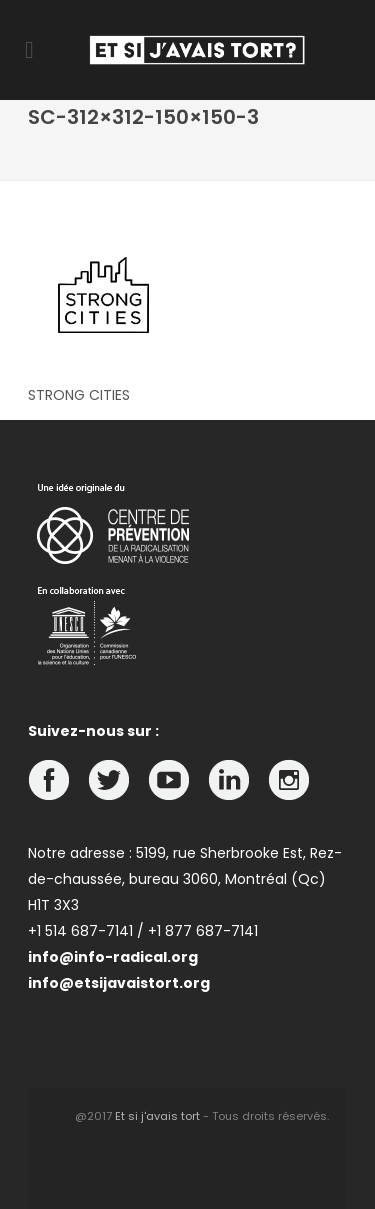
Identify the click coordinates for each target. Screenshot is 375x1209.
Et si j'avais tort (157, 1116)
